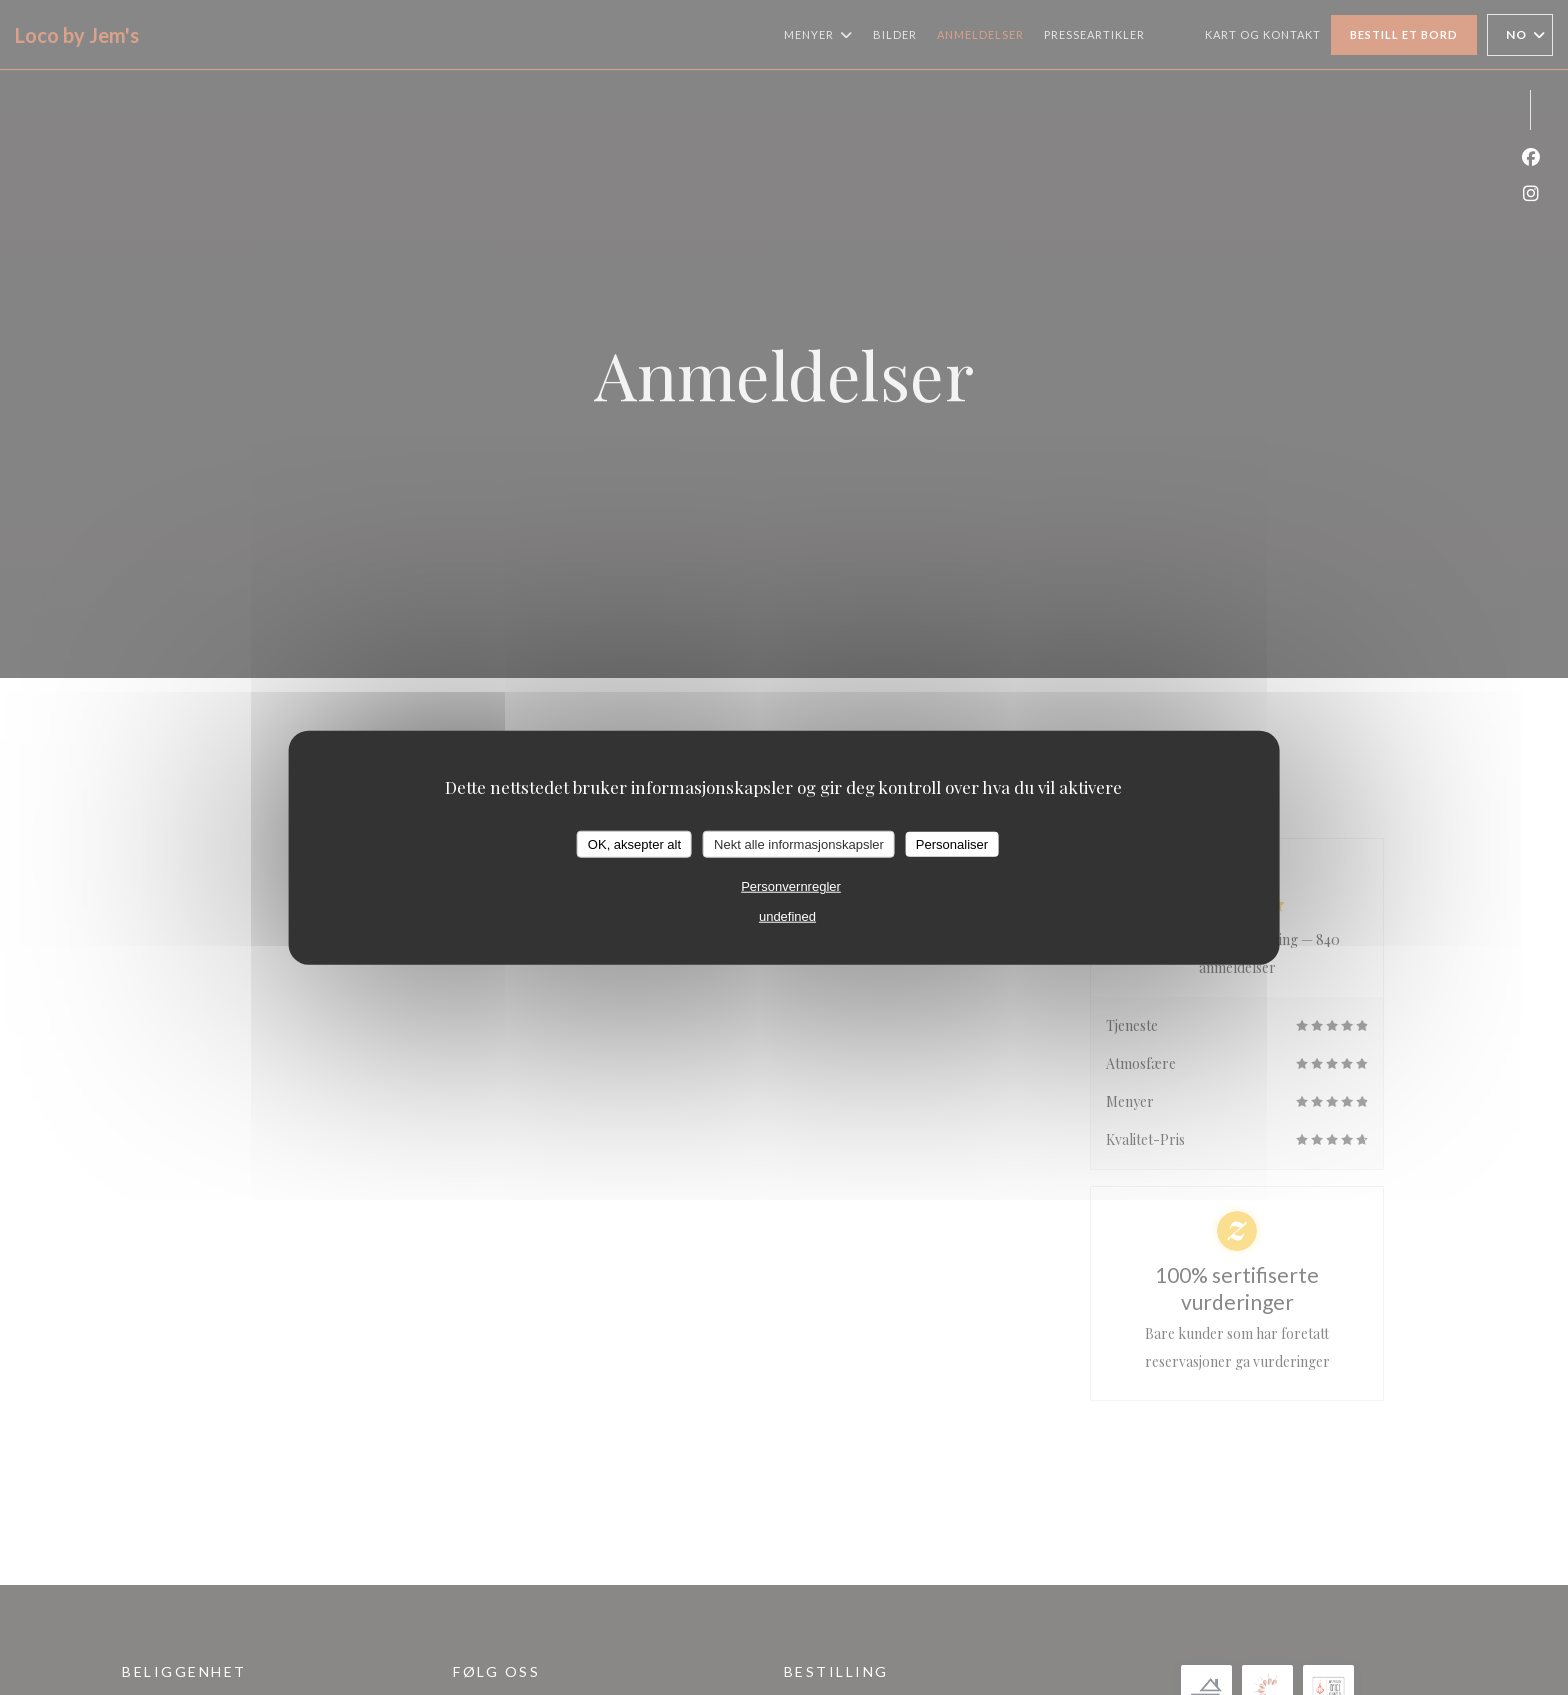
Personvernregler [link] (791, 886)
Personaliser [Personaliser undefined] (952, 843)
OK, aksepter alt (634, 843)
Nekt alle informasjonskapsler (799, 843)
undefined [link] (787, 916)
